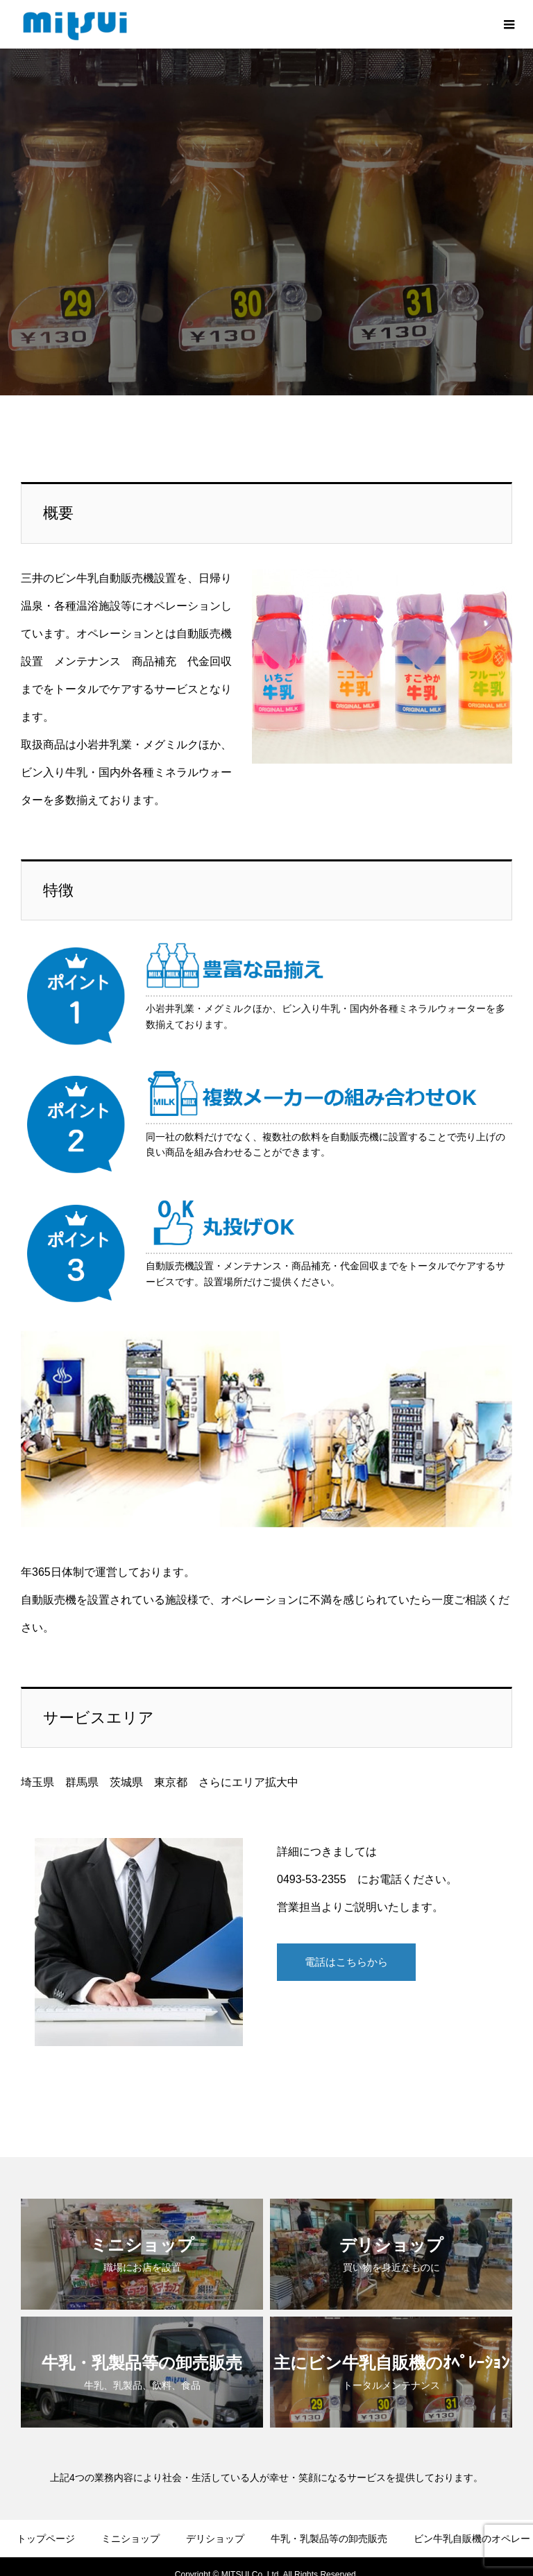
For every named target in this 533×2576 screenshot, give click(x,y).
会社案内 (151, 2553)
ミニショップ (130, 2512)
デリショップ (215, 2512)
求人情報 (424, 2553)
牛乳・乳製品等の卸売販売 (329, 2512)
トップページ (46, 2512)
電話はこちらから (346, 1939)
